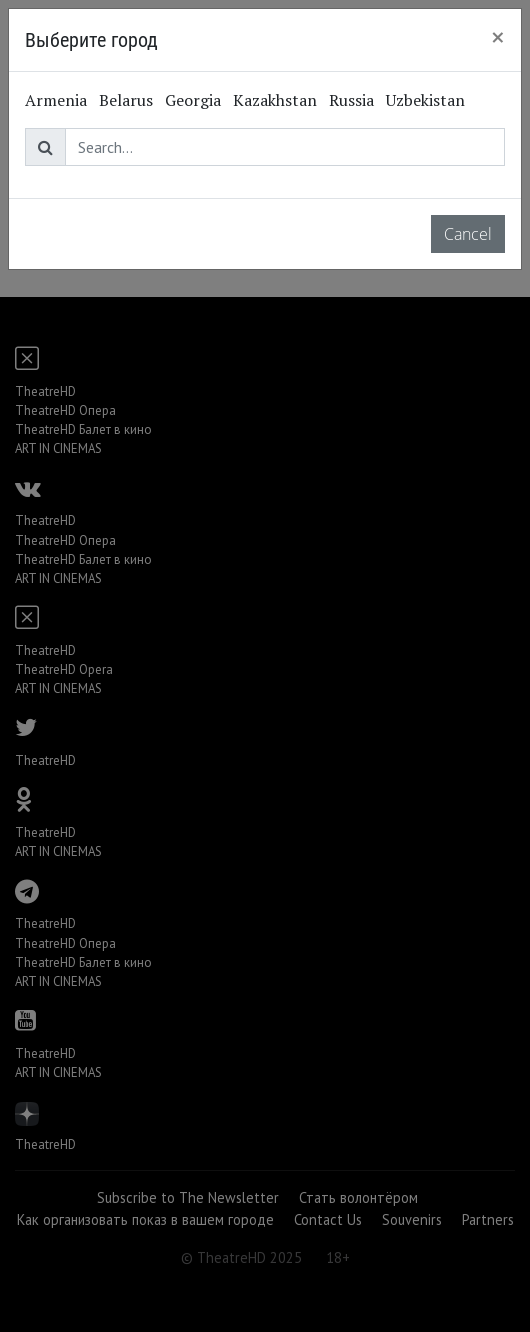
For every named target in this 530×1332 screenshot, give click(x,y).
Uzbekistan (425, 100)
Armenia (56, 100)
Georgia (193, 100)
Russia (351, 100)
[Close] (498, 37)
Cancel (468, 234)
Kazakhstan (275, 100)
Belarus (126, 100)
